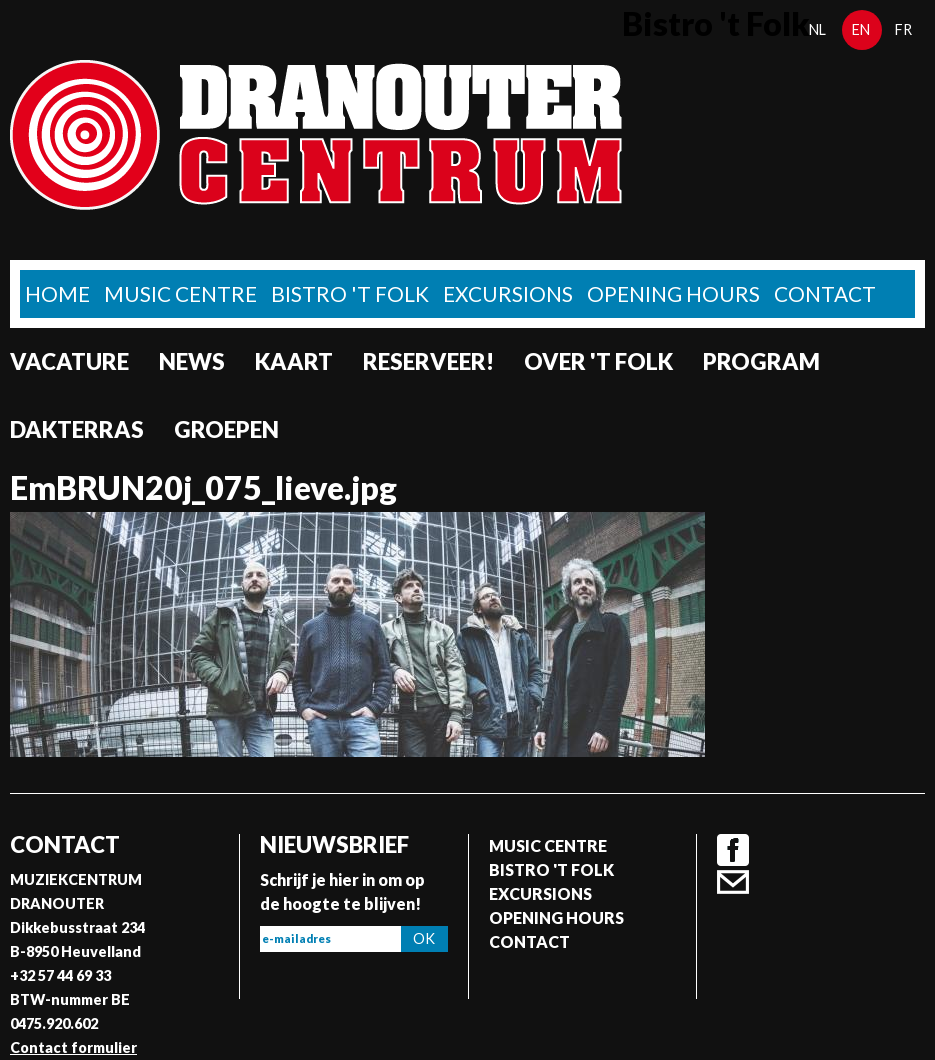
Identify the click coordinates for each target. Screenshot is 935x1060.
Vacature (69, 361)
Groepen (226, 429)
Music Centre (180, 293)
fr (903, 29)
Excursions (508, 293)
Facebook (733, 850)
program (761, 361)
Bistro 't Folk (350, 293)
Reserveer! (428, 361)
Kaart (294, 361)
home (57, 293)
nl (817, 29)
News (192, 361)
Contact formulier (73, 1047)
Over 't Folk (598, 361)
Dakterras (77, 429)
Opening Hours (673, 293)
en (861, 29)
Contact (825, 293)
